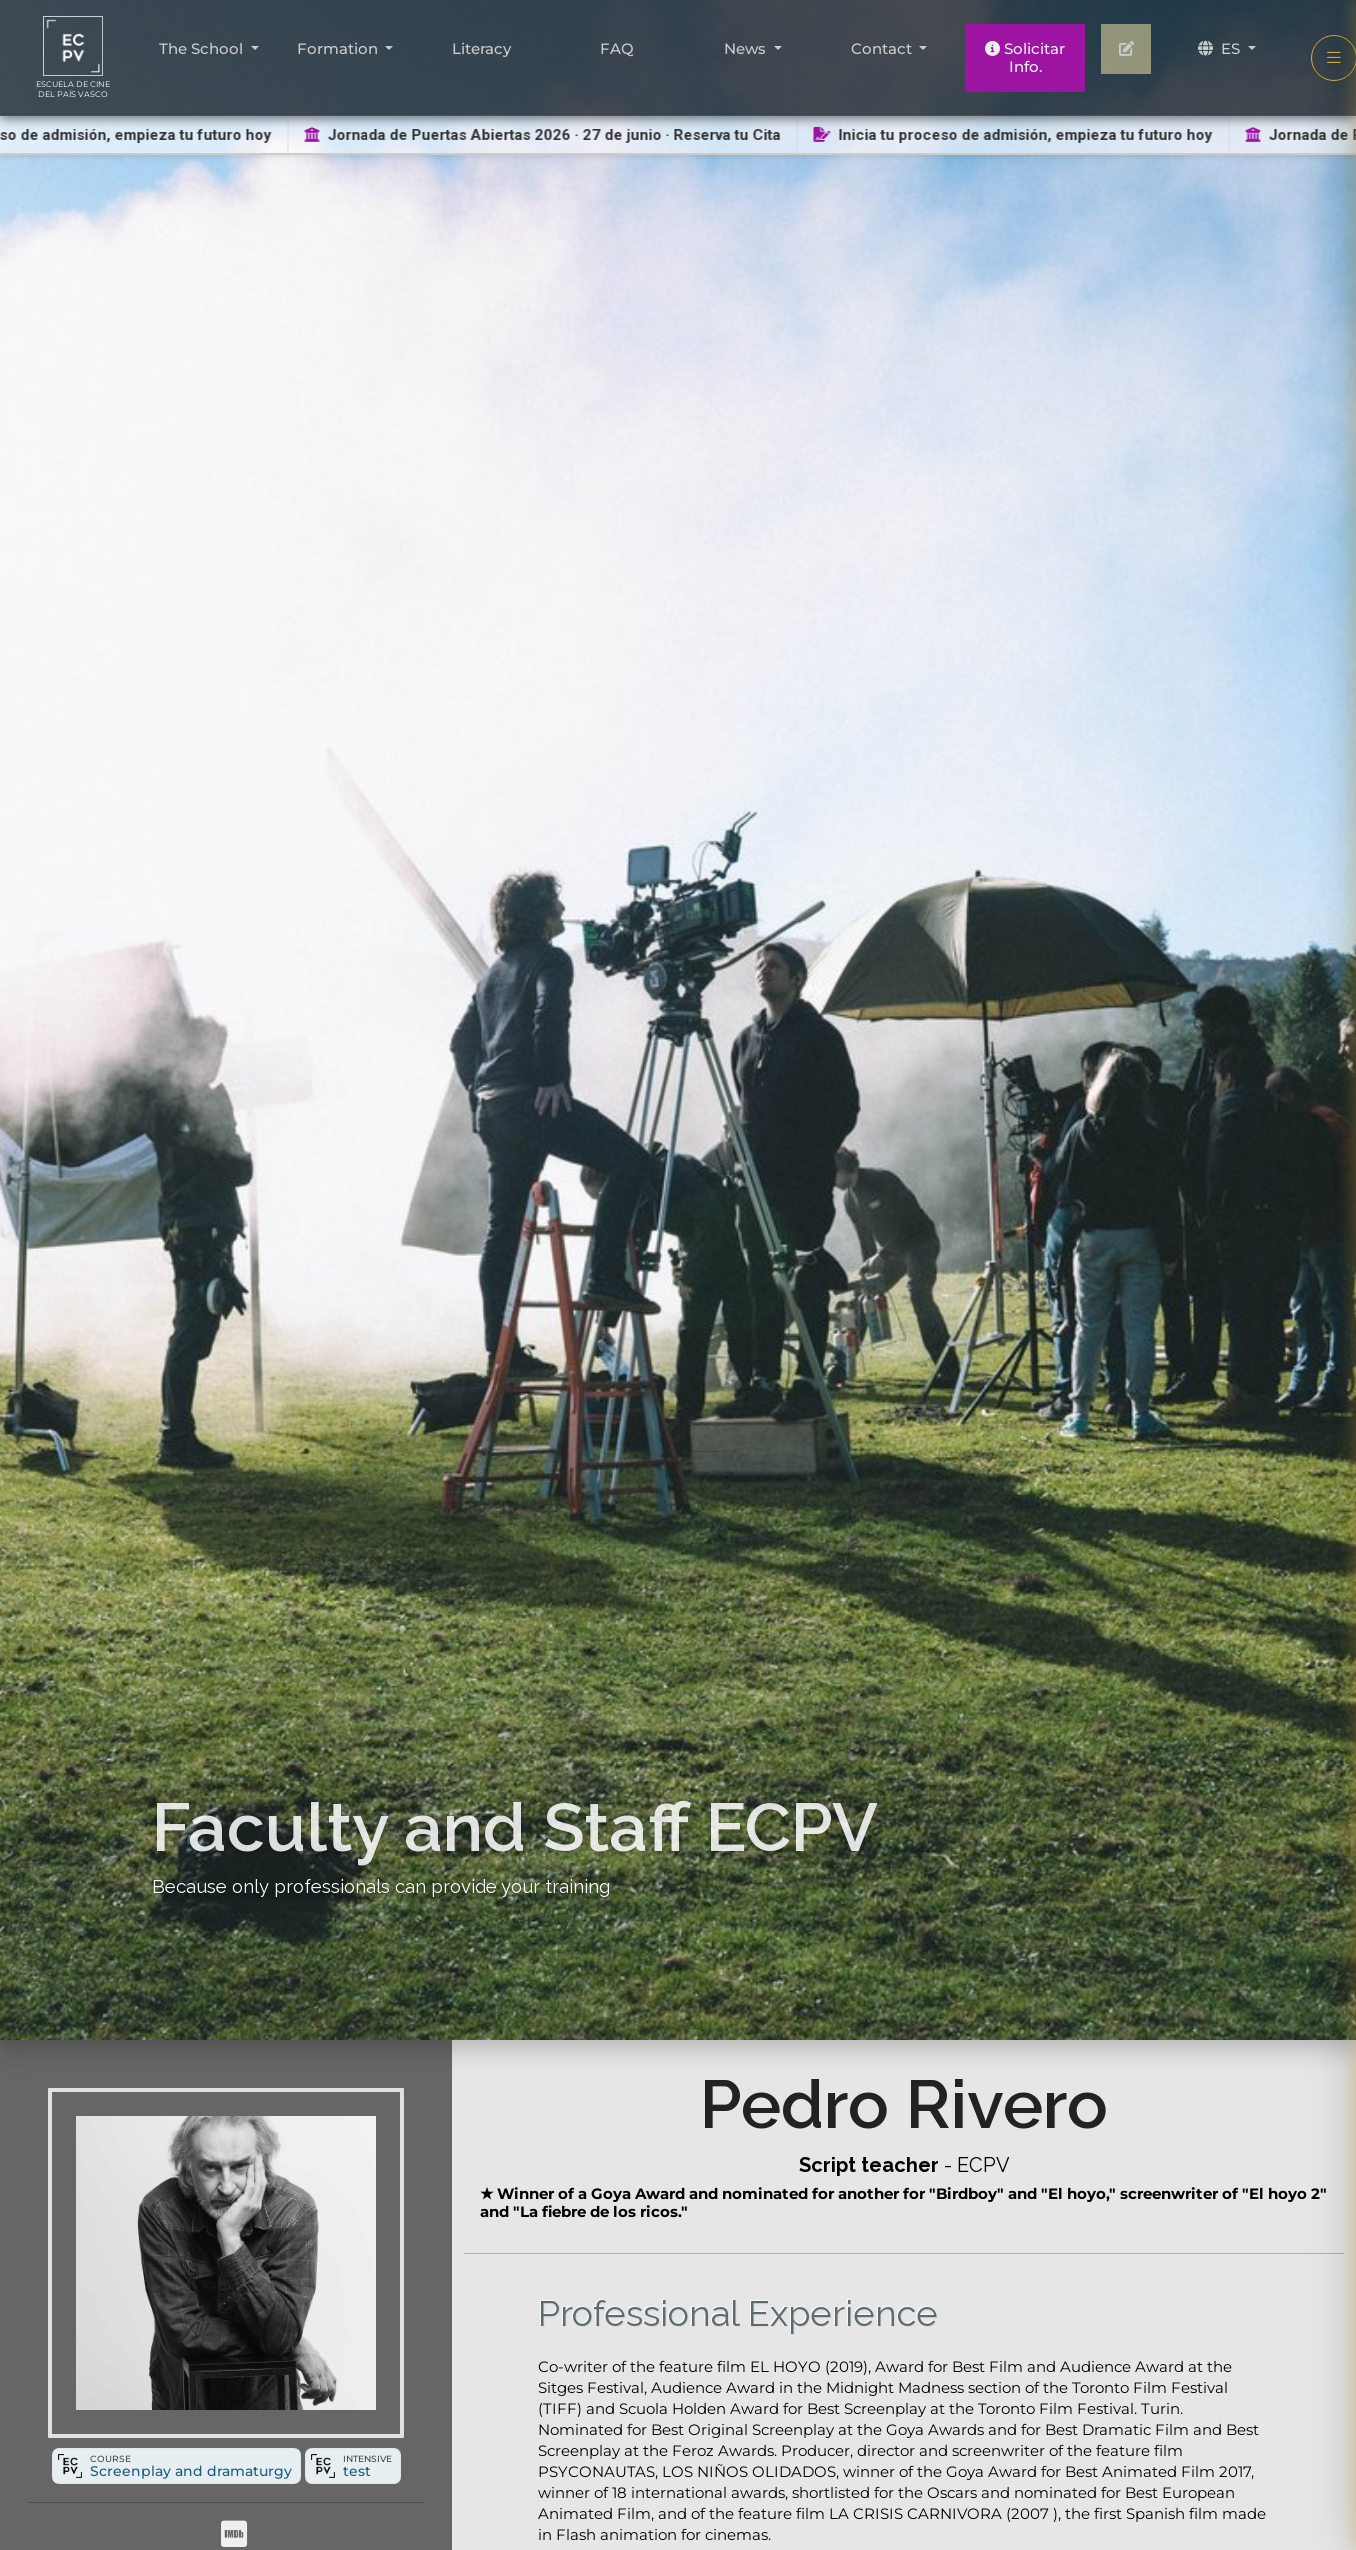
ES (1221, 48)
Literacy (481, 48)
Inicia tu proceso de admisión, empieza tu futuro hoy (1018, 135)
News (747, 48)
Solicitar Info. (1025, 57)
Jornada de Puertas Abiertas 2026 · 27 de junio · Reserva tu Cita (548, 135)
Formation (339, 48)
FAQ (617, 48)
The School (203, 48)
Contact (883, 48)
